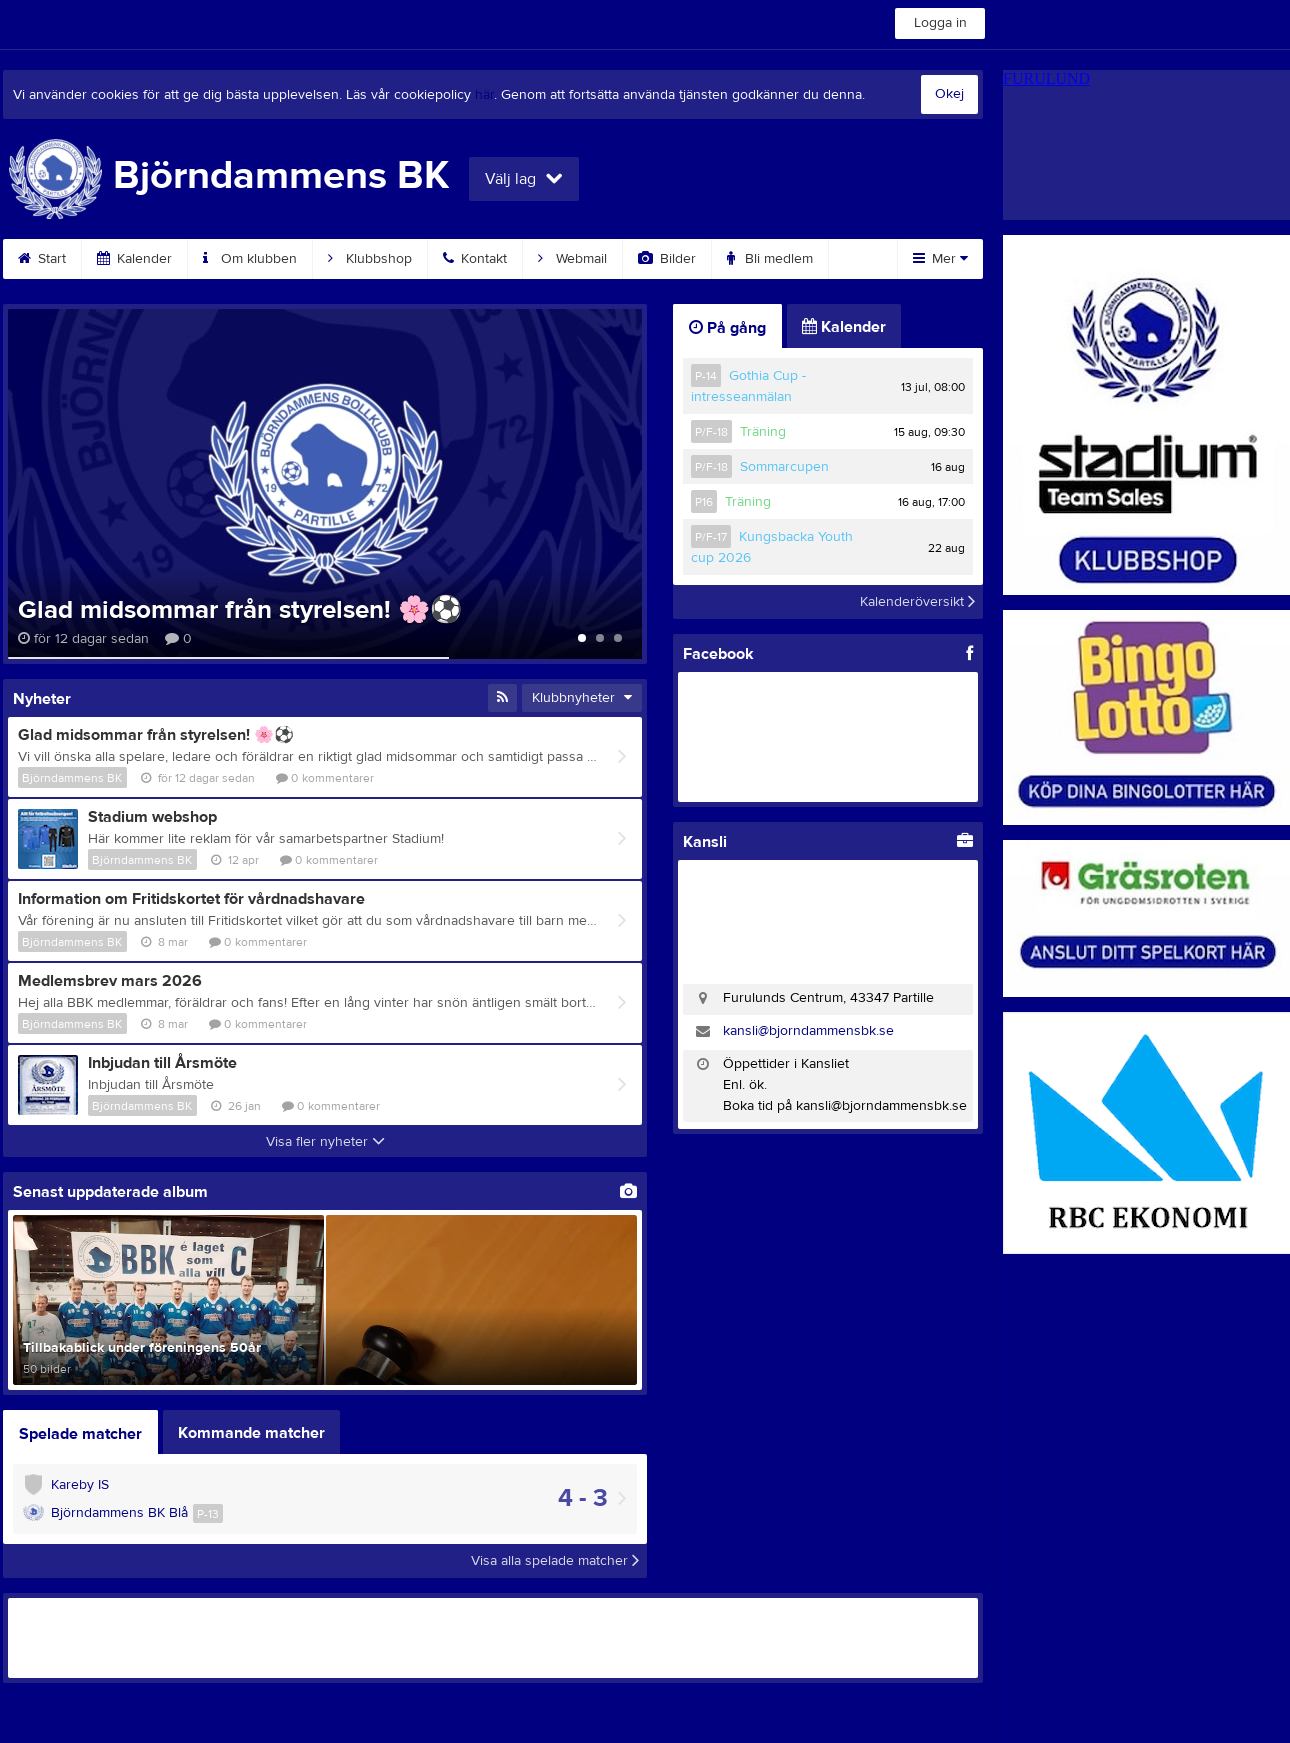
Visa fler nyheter (325, 1142)
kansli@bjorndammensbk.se (808, 1031)
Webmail (572, 259)
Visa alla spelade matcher (555, 1561)
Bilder (667, 259)
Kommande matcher (251, 1433)
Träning (763, 432)
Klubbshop (370, 259)
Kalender (134, 259)
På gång (727, 328)
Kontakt (475, 259)
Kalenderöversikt (917, 602)
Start (42, 259)
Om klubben (250, 259)
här (484, 95)
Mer (940, 259)
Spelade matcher (80, 1434)
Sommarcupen (784, 467)
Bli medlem (770, 259)
